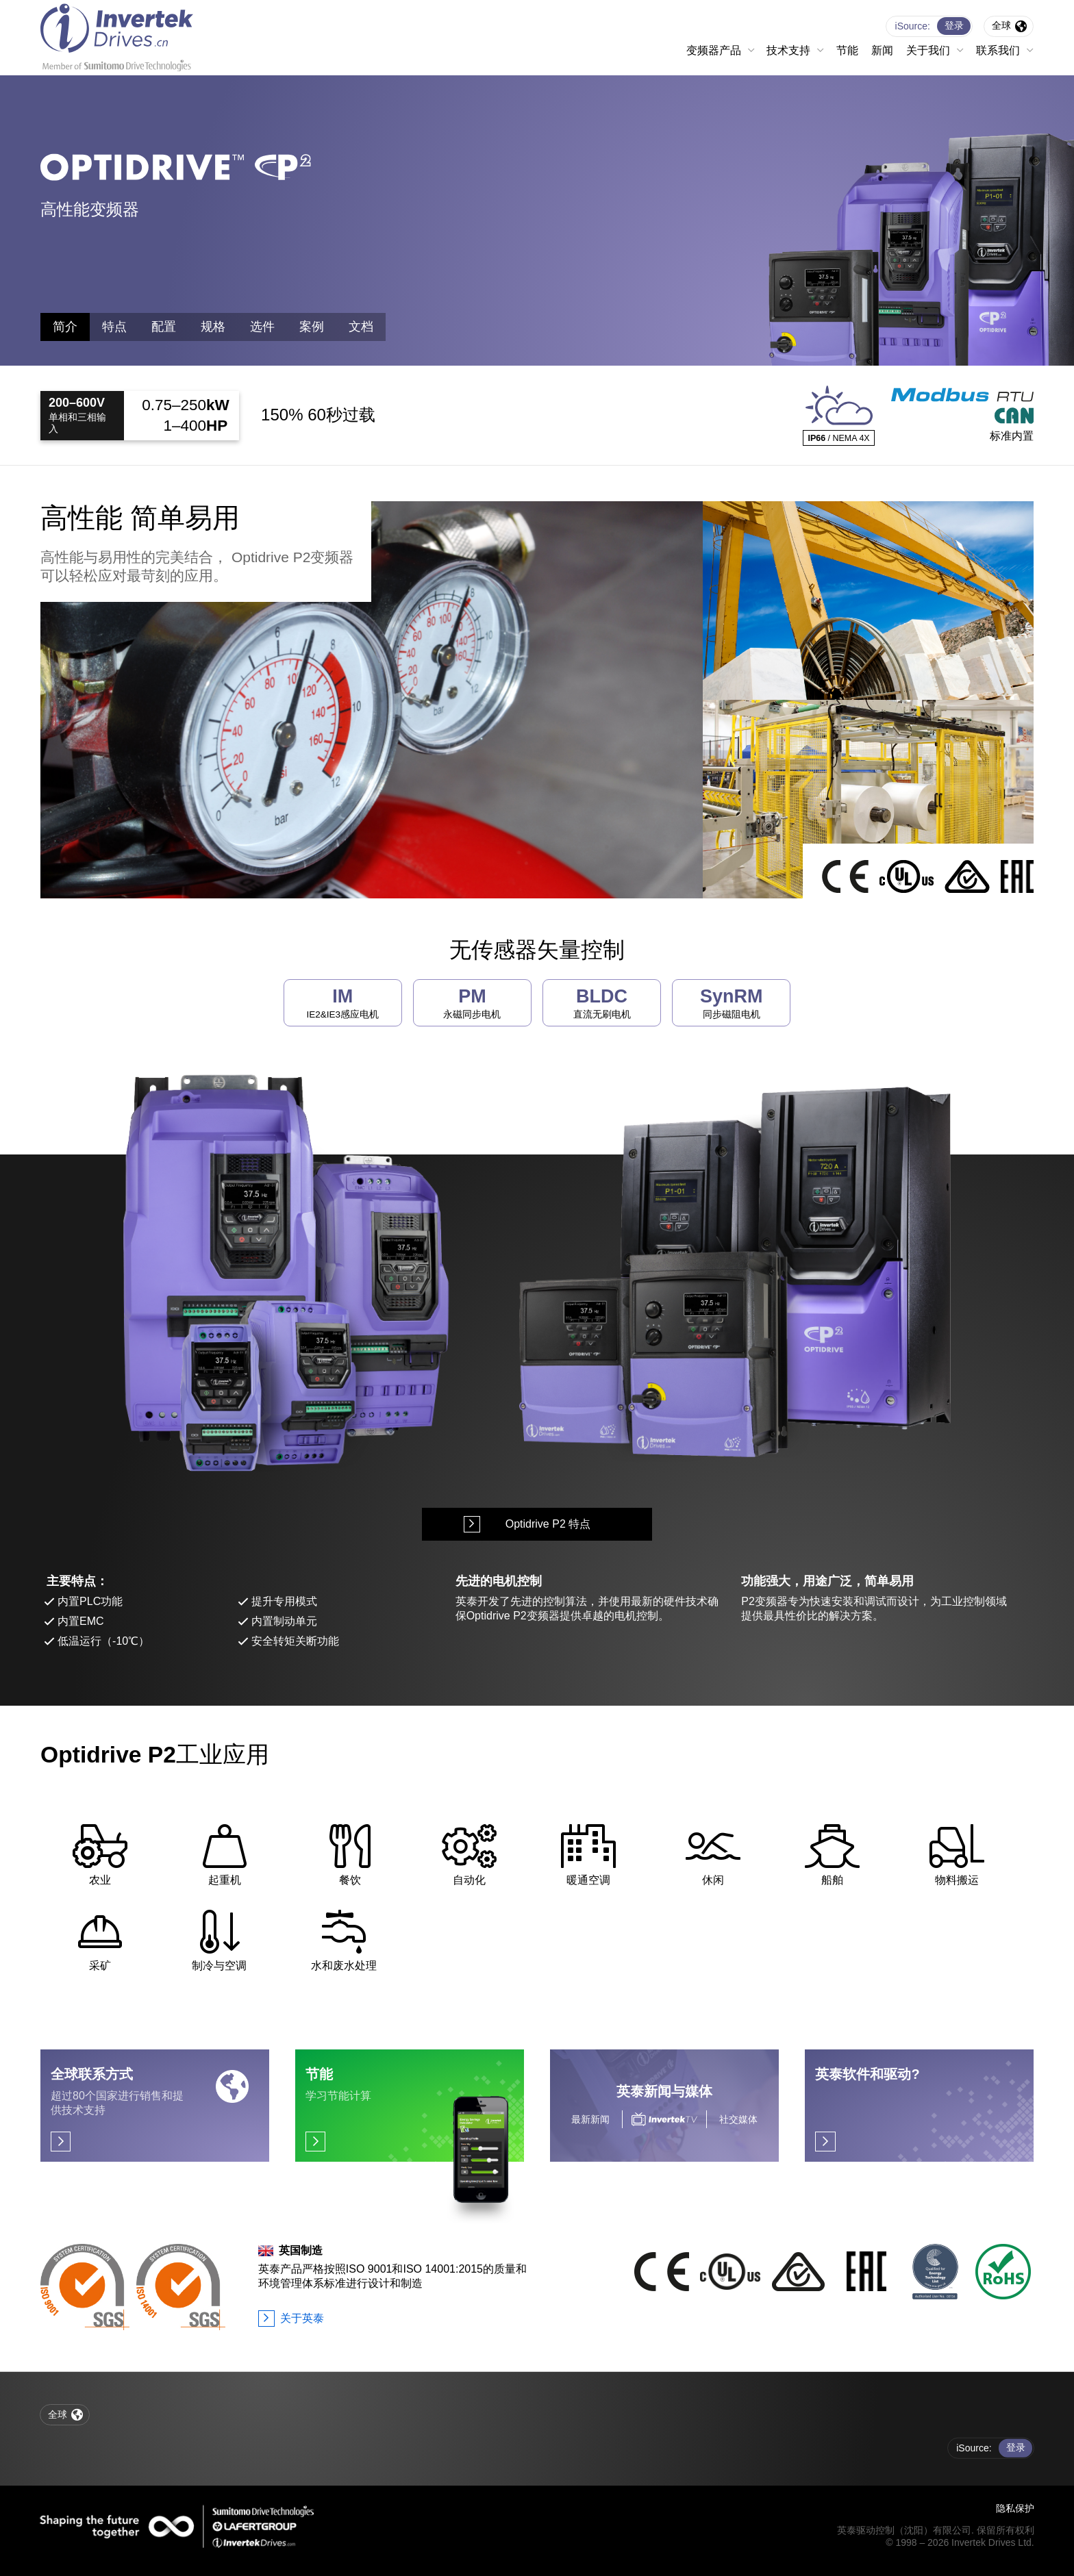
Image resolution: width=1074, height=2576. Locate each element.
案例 (311, 326)
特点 (114, 326)
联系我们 (998, 50)
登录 (954, 25)
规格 (213, 326)
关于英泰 (302, 2318)
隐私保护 (1015, 2508)
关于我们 (928, 50)
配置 (163, 326)
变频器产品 (713, 50)
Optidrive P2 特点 (547, 1524)
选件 (262, 326)
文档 (361, 326)
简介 (65, 326)
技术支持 (788, 50)
